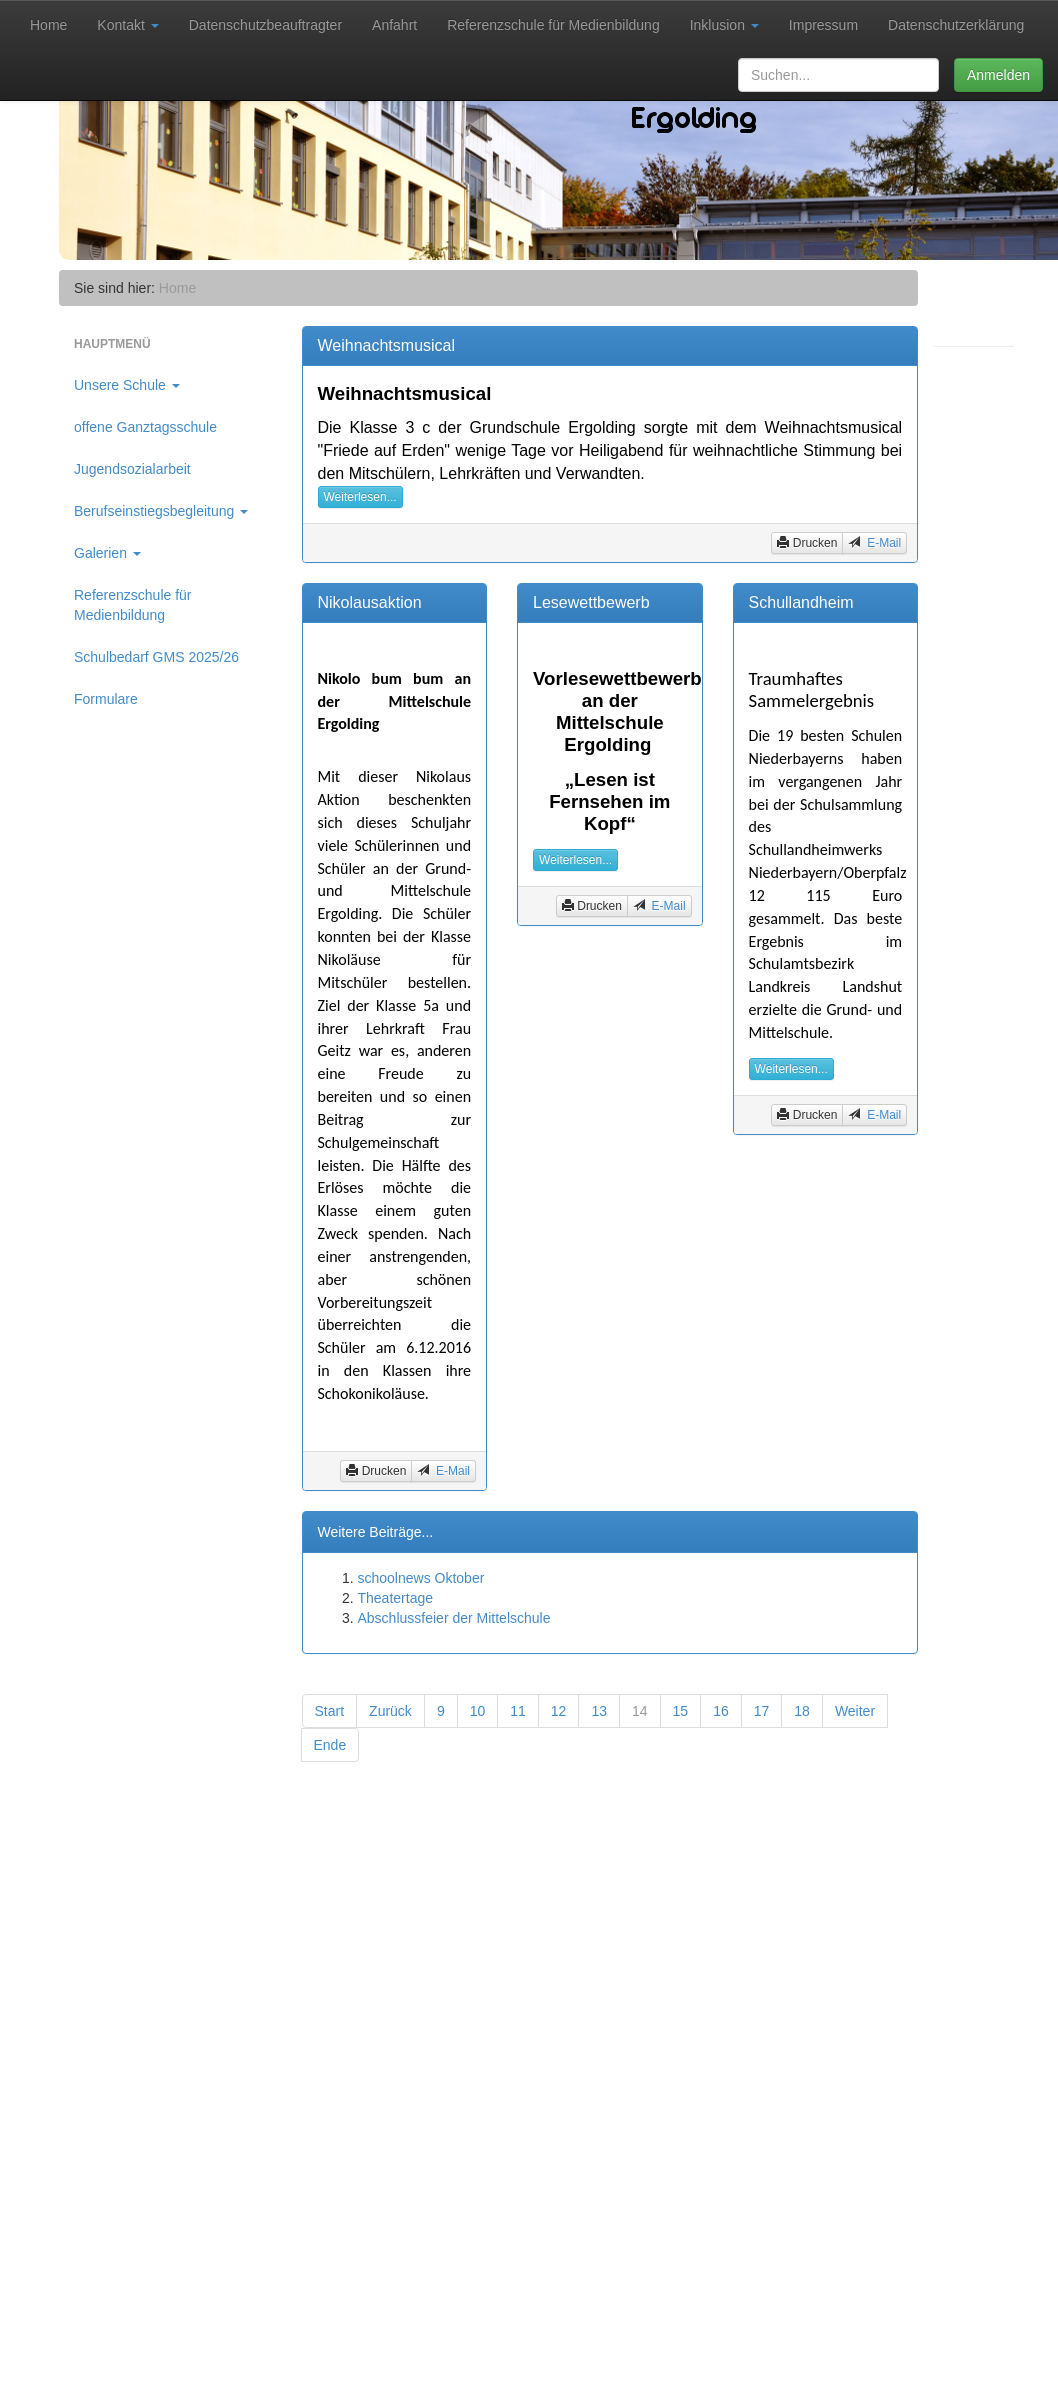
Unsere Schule (127, 385)
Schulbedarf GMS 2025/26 (156, 657)
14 (640, 1711)
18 (802, 1711)
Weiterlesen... (360, 497)
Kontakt (127, 25)
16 (721, 1711)
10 (478, 1711)
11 (518, 1711)
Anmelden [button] (998, 75)
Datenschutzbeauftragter (265, 25)
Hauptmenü (112, 344)
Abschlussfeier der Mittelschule (454, 1618)
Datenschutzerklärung (956, 25)
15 (681, 1711)
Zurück (390, 1711)
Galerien (107, 553)
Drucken (807, 542)
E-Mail (882, 543)
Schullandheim (801, 602)
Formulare (106, 699)
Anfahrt (394, 25)
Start (330, 1711)
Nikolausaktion (370, 602)
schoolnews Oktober (421, 1578)
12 (559, 1711)
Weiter (855, 1711)
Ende (330, 1745)
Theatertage (396, 1598)
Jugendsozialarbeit (132, 469)
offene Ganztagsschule (145, 427)
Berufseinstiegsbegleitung (161, 511)
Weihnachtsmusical (387, 345)
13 (599, 1711)
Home (48, 25)
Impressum (823, 25)
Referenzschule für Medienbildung (553, 25)
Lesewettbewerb (591, 602)
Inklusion (724, 25)
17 (762, 1711)
